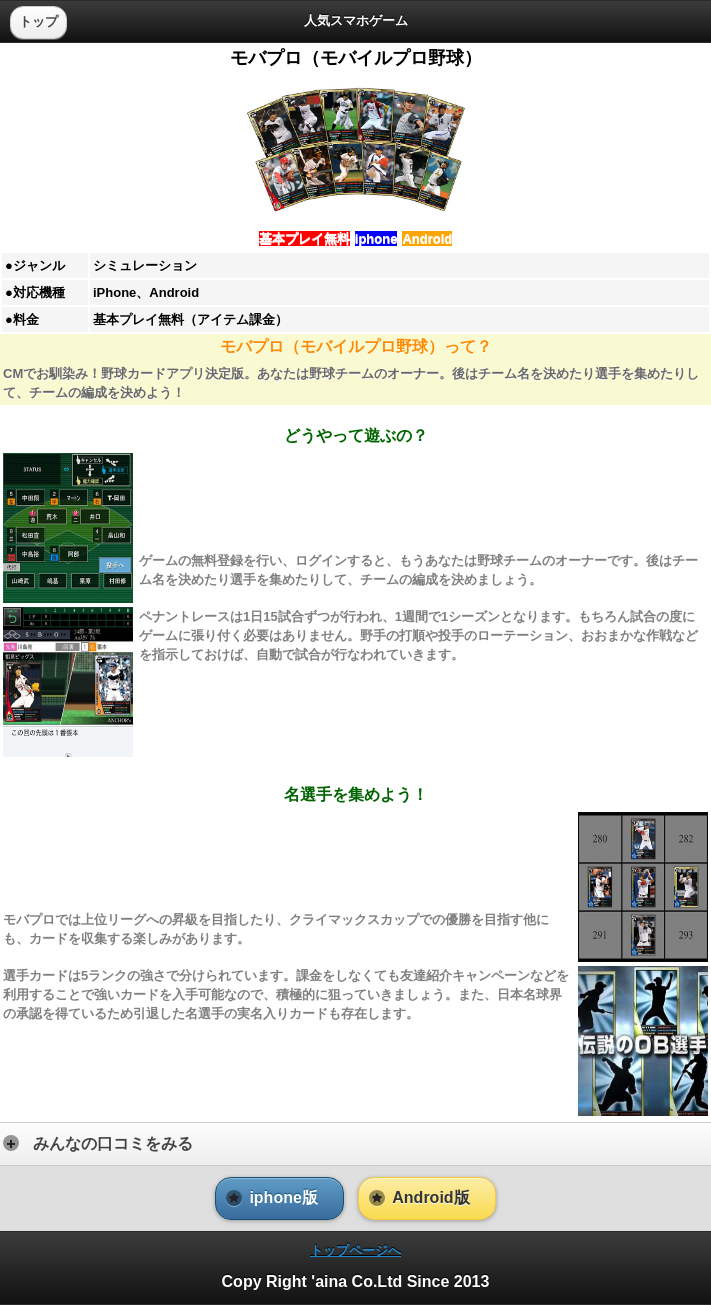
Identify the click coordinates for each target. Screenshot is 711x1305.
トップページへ (355, 1250)
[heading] (355, 20)
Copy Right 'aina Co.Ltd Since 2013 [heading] (356, 1281)
